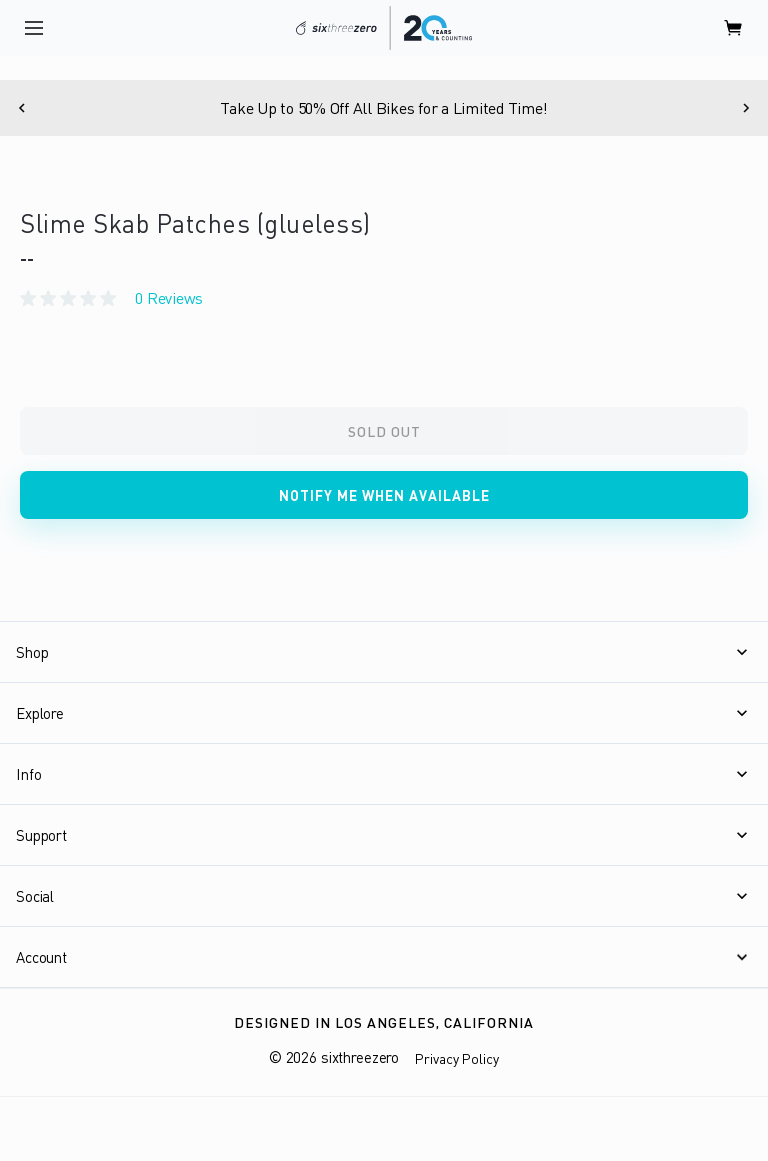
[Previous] (22, 108)
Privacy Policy (457, 1058)
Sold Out (384, 431)
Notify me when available (384, 495)
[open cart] (734, 28)
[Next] (746, 108)
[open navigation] (34, 28)
